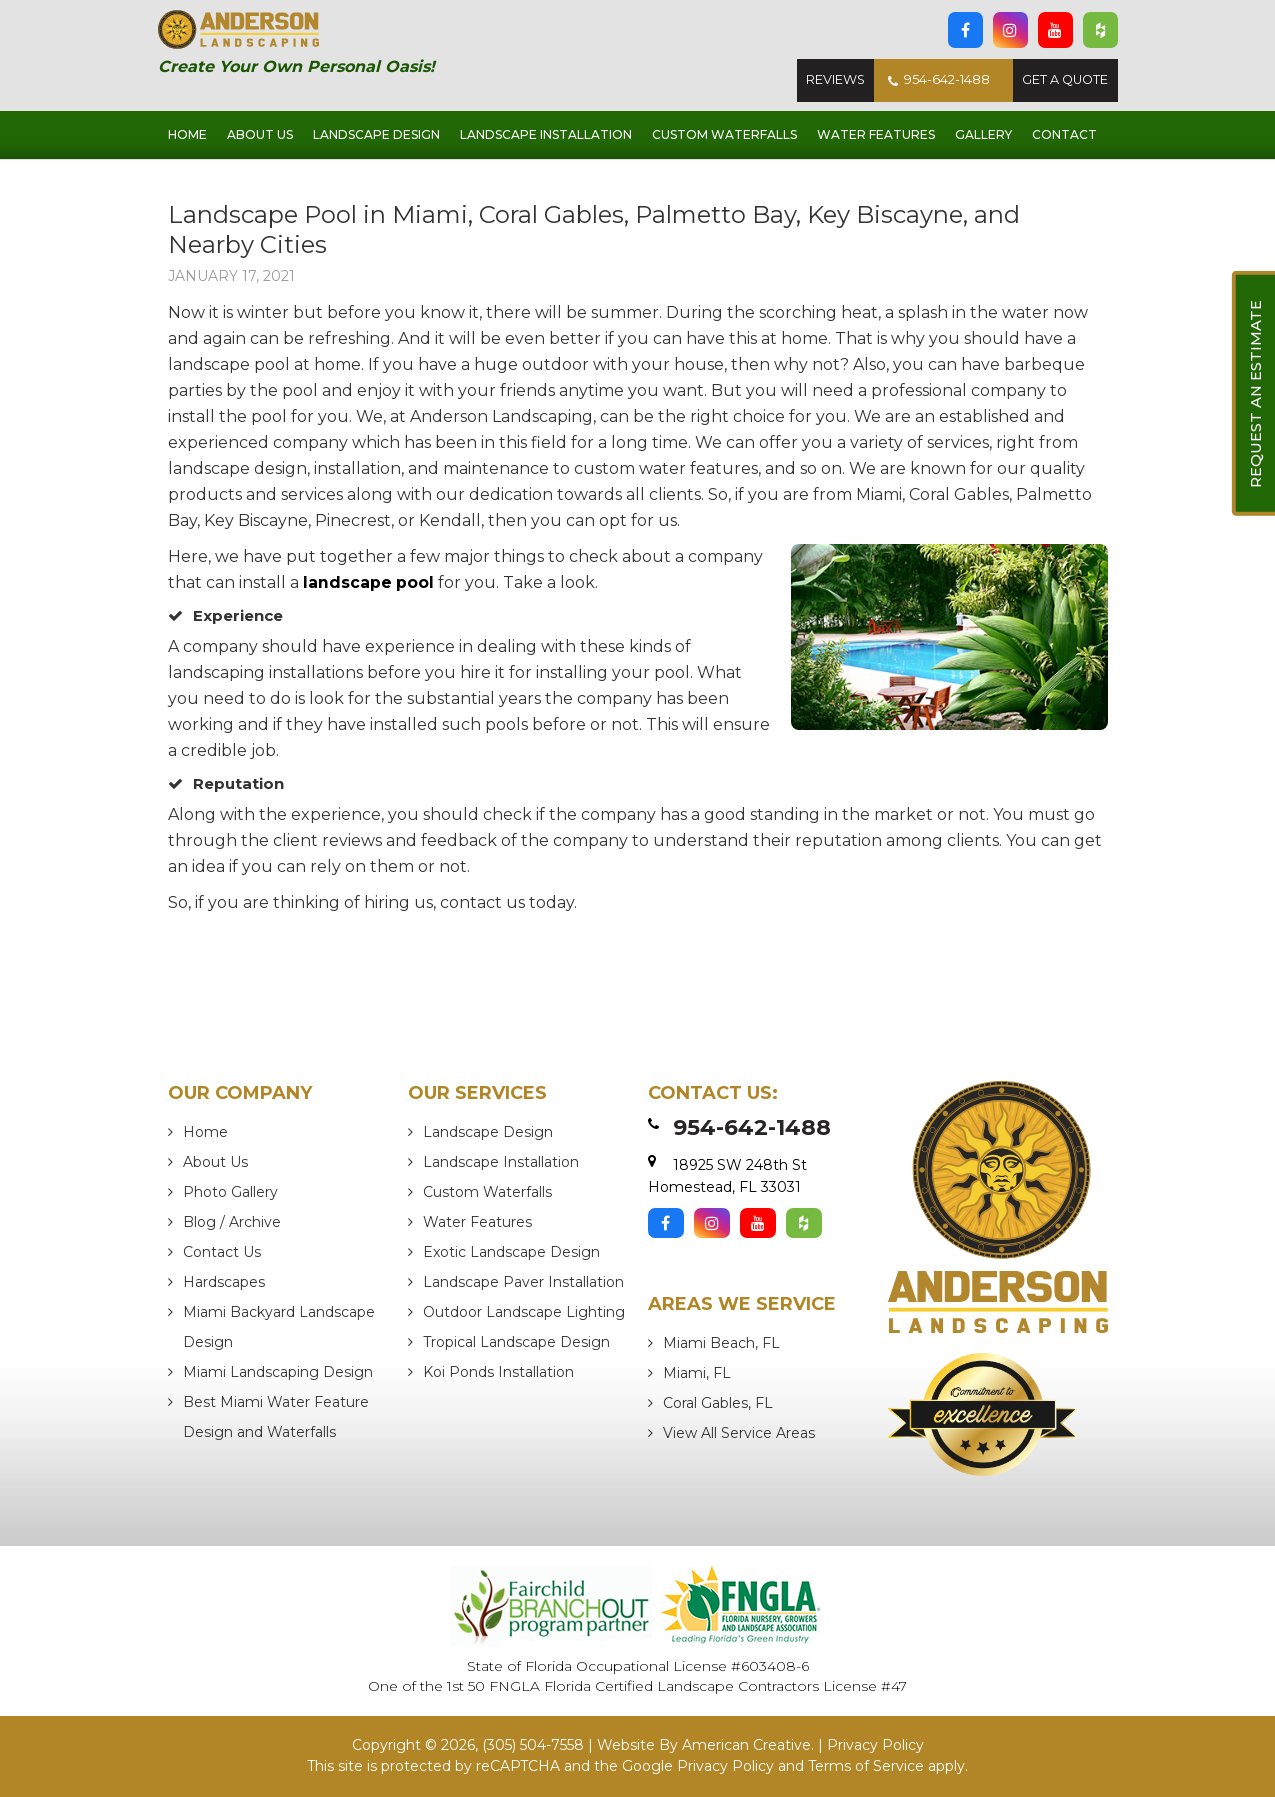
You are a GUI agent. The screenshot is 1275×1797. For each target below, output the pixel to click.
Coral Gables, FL (718, 1403)
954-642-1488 (933, 81)
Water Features (477, 1222)
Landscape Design (488, 1132)
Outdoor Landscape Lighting (524, 1312)
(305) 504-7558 (533, 1745)
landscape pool (369, 582)
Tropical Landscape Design (516, 1342)
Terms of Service (866, 1766)
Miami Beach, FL (721, 1343)
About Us (215, 1162)
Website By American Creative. (705, 1745)
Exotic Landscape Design (511, 1252)
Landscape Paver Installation (523, 1282)
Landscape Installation (501, 1162)
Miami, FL (697, 1373)
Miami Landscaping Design (278, 1372)
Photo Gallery (230, 1192)
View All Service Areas (739, 1433)
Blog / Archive (232, 1222)
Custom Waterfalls (487, 1192)
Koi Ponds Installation (498, 1372)
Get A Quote (1063, 81)
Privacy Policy (875, 1745)
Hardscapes (224, 1282)
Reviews (827, 81)
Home (205, 1132)
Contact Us (222, 1252)
